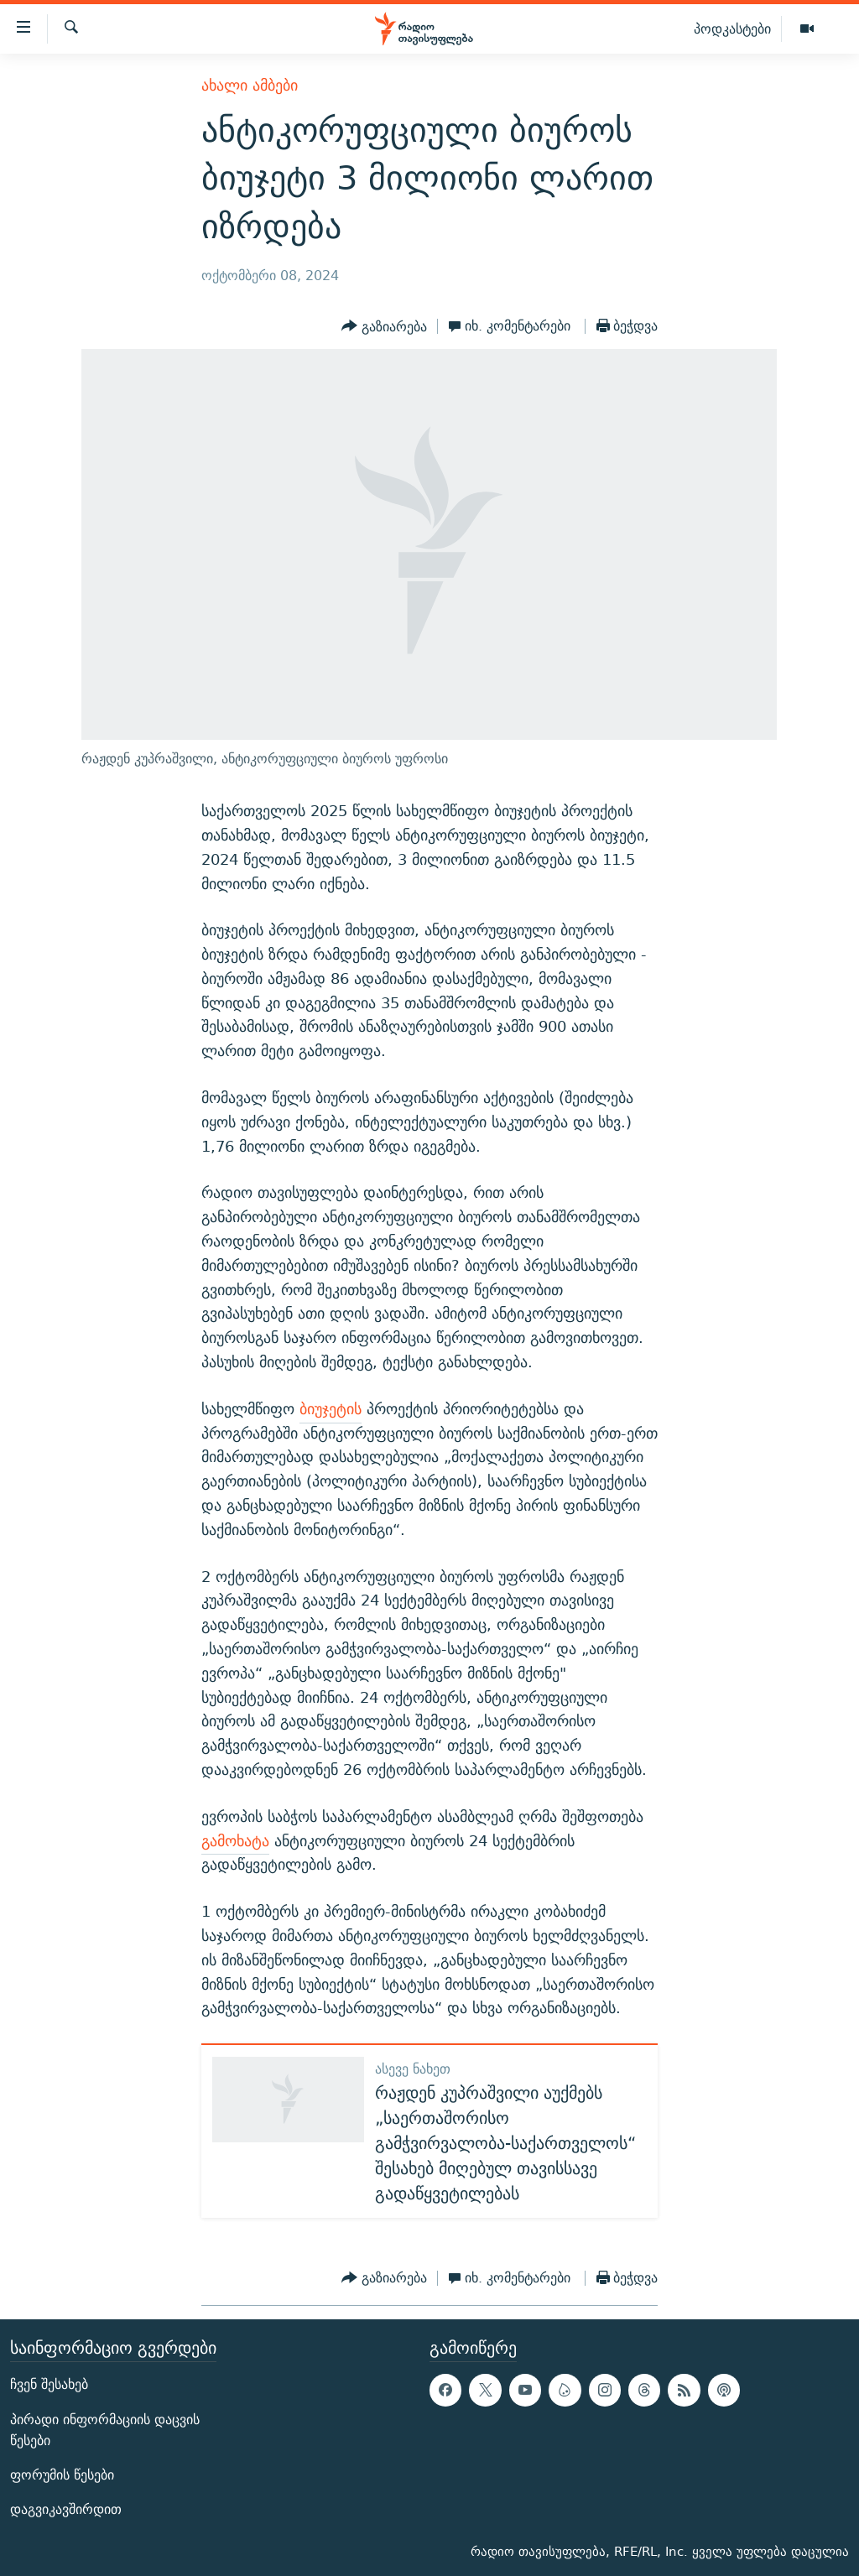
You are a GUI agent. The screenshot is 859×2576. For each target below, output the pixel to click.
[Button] (384, 326)
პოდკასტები (732, 28)
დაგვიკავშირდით (66, 2509)
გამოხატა (235, 1841)
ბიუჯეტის (330, 1409)
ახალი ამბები (249, 85)
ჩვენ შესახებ (49, 2384)
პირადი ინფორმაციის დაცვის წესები (105, 2429)
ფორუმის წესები (62, 2474)
